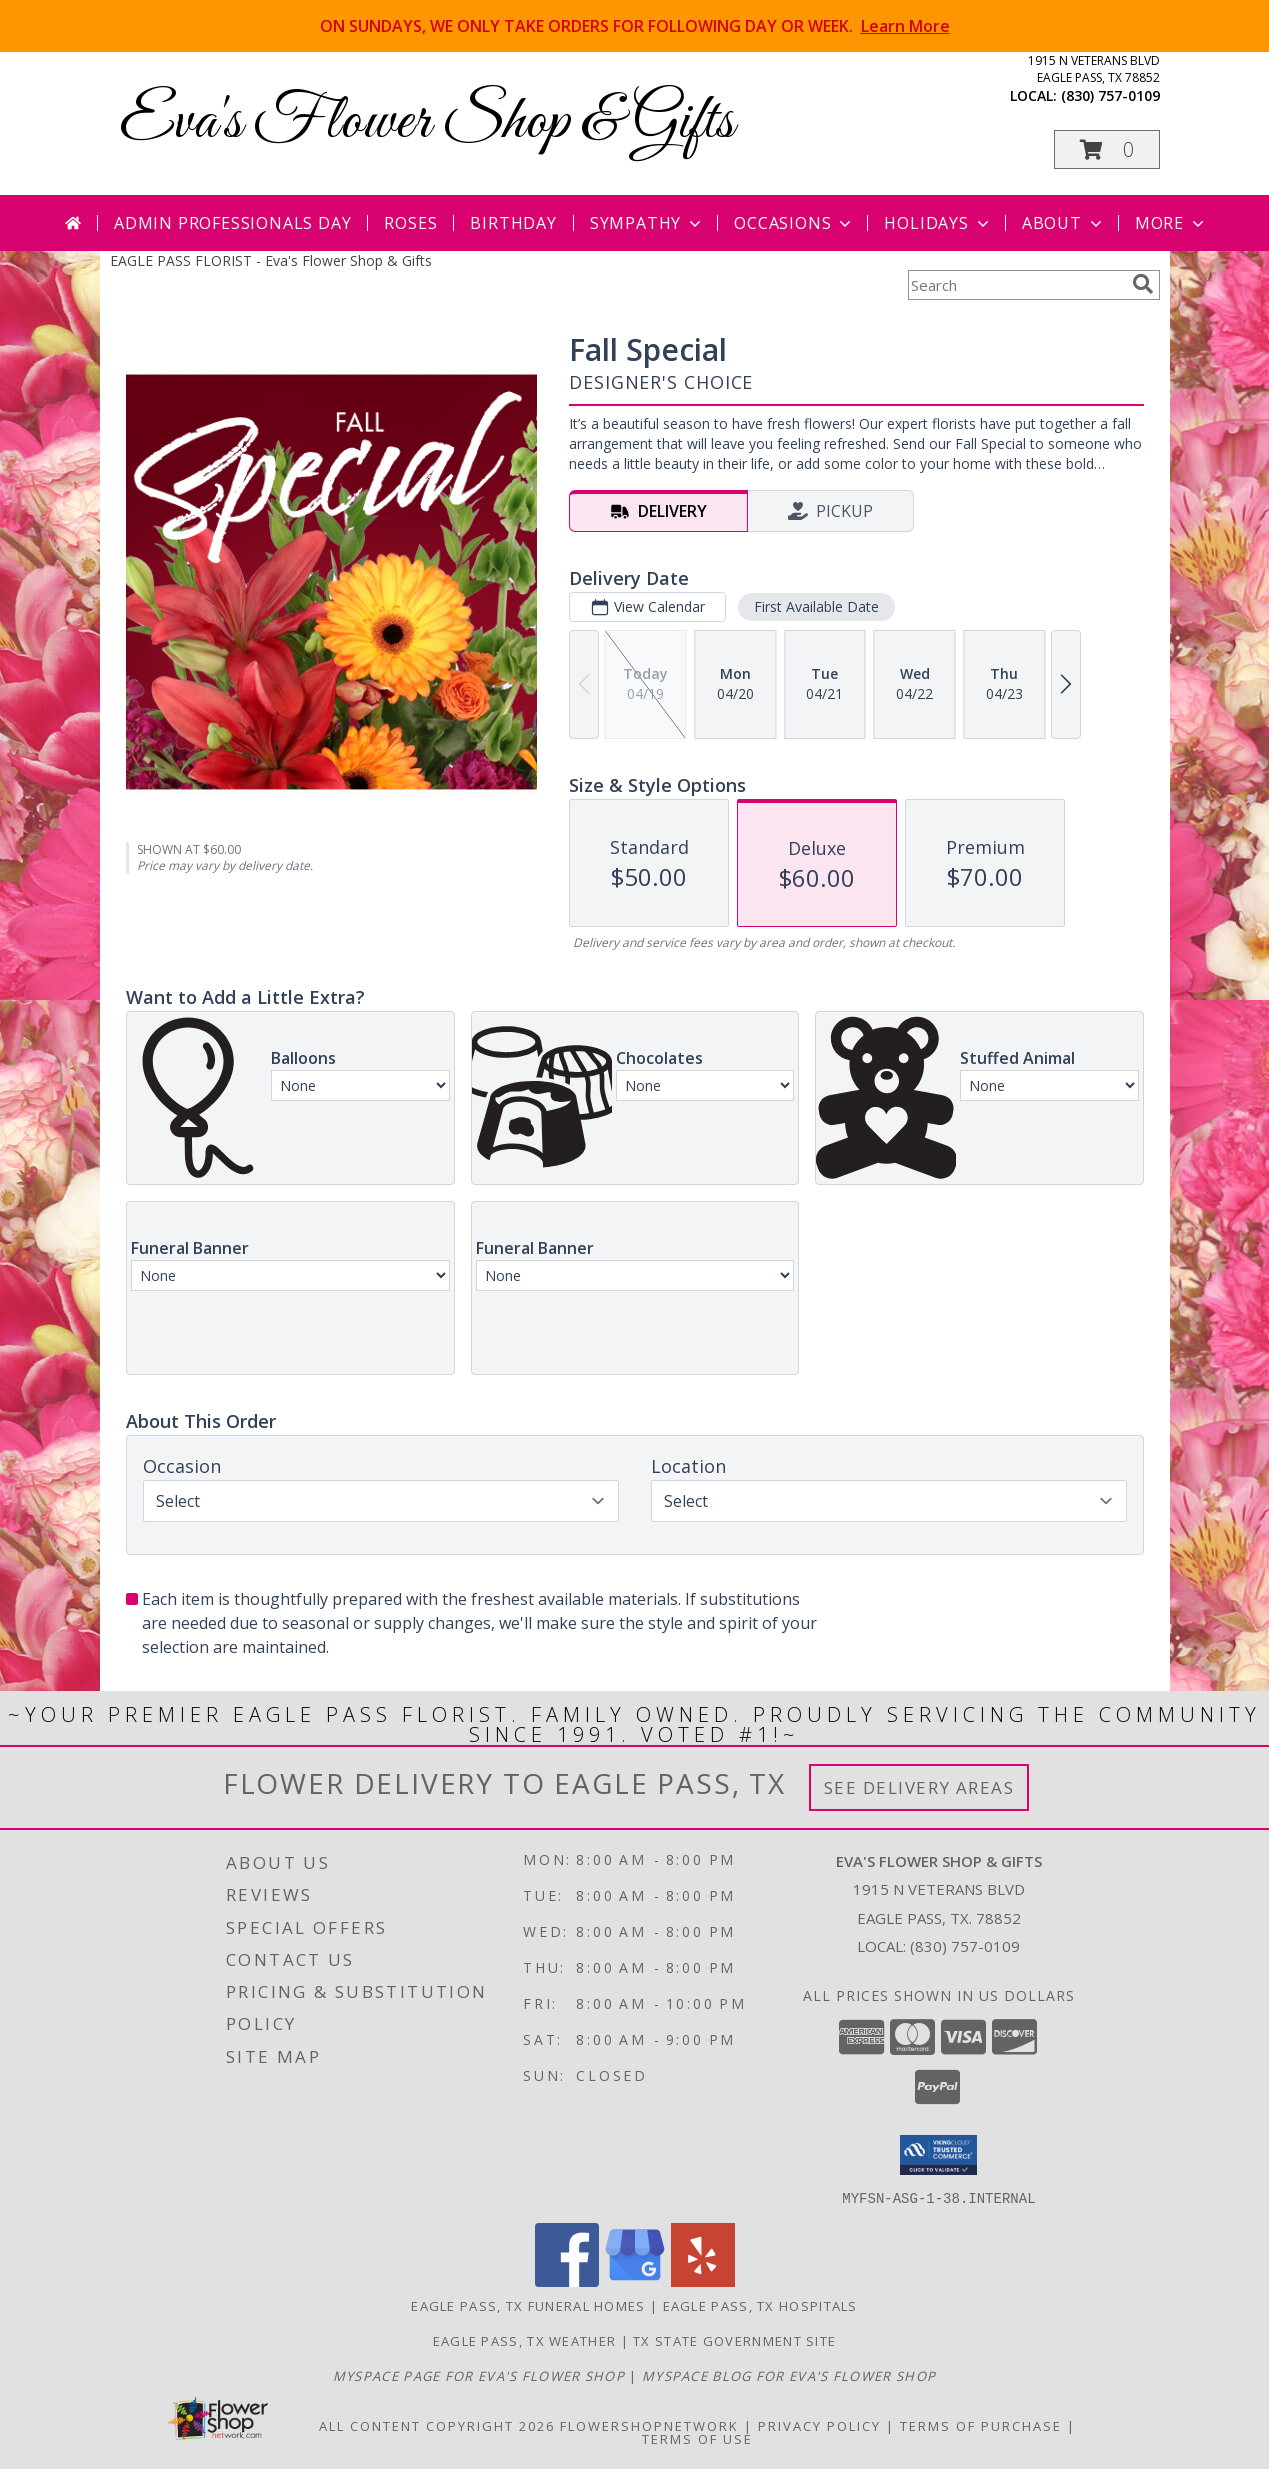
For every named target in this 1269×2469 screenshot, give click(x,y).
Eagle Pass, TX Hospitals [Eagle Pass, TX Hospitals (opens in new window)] (760, 2305)
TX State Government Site (734, 2340)
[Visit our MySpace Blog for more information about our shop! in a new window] (789, 2375)
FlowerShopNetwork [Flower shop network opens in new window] (649, 2425)
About (1064, 223)
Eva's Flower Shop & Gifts (427, 122)
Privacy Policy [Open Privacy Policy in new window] (819, 2425)
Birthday (513, 223)
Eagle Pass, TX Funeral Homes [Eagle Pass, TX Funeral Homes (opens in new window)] (528, 2305)
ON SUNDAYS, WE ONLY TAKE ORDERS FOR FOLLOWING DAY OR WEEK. (635, 26)
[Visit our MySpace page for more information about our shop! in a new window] (481, 2375)
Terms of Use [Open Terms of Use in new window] (697, 2438)
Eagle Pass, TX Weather (525, 2340)
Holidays (938, 223)
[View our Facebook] (567, 2280)
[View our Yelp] (703, 2280)
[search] (1143, 284)
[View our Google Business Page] (635, 2280)
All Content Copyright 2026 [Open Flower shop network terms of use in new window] (437, 2425)
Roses (410, 223)
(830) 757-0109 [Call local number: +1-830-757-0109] (1110, 95)
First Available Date (815, 606)
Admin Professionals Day (232, 223)
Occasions (794, 223)
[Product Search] (1016, 285)
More (1171, 223)
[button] (1107, 149)
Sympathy (647, 223)
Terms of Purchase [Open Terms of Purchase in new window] (981, 2425)
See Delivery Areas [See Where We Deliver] (919, 1787)
